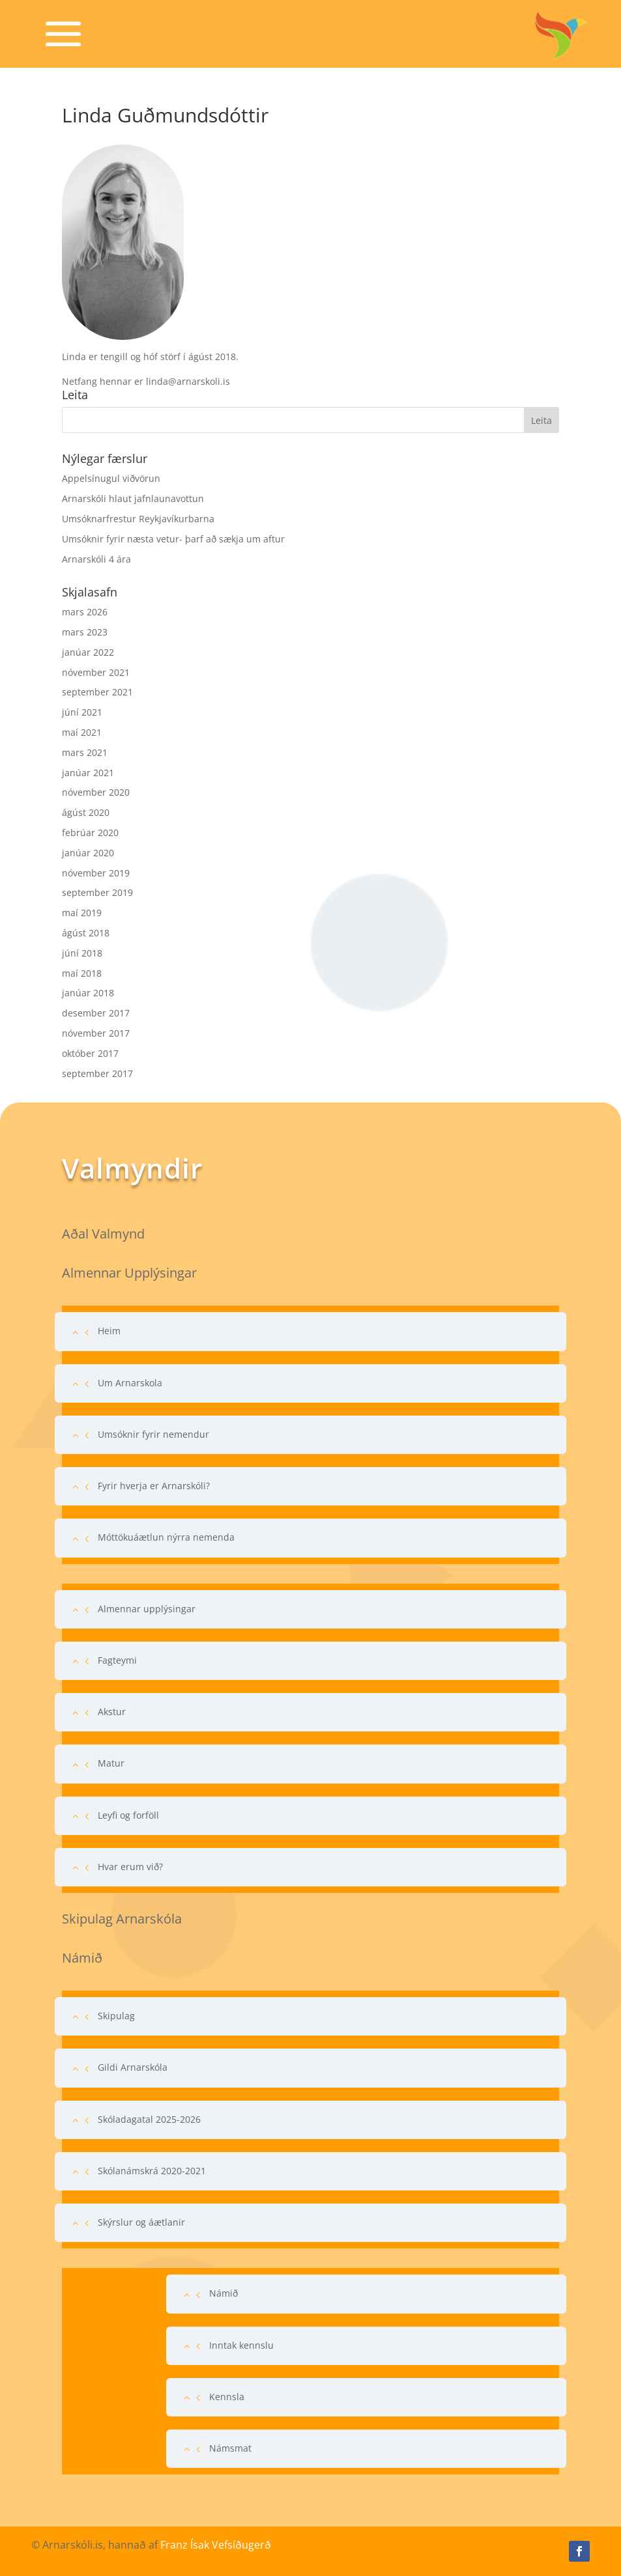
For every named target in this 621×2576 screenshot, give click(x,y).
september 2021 (97, 692)
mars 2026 (85, 612)
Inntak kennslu (241, 2345)
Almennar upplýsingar (146, 1609)
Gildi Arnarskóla (132, 2067)
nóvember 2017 (96, 1033)
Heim (109, 1330)
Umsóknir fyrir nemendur (153, 1434)
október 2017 (90, 1053)
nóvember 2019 (96, 873)
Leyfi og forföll (128, 1815)
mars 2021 (85, 752)
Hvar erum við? (130, 1866)
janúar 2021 (88, 772)
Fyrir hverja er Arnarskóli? (154, 1485)
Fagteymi (117, 1660)
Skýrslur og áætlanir (141, 2222)
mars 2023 (85, 632)
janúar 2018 (88, 993)
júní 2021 (82, 712)
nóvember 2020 (96, 792)
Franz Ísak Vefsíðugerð (215, 2545)
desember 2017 (96, 1013)
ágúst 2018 (85, 933)
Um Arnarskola (130, 1383)
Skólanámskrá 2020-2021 (152, 2170)
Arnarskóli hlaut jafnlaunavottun (133, 498)
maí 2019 (82, 912)
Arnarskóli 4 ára (96, 559)
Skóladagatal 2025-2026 (149, 2119)
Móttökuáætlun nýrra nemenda (166, 1537)
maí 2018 (82, 973)
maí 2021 (82, 732)
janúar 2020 (88, 853)
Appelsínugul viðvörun (111, 478)
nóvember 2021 (96, 672)
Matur (111, 1763)
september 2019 (97, 892)
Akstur (112, 1711)
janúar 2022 (88, 652)
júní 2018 (82, 953)
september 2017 (97, 1073)
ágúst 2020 (85, 812)
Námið (223, 2293)
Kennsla (226, 2396)
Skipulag (116, 2015)
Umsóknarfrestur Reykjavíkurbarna (138, 518)
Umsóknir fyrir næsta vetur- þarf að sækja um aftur (173, 539)
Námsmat (230, 2448)
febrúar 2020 (90, 832)
